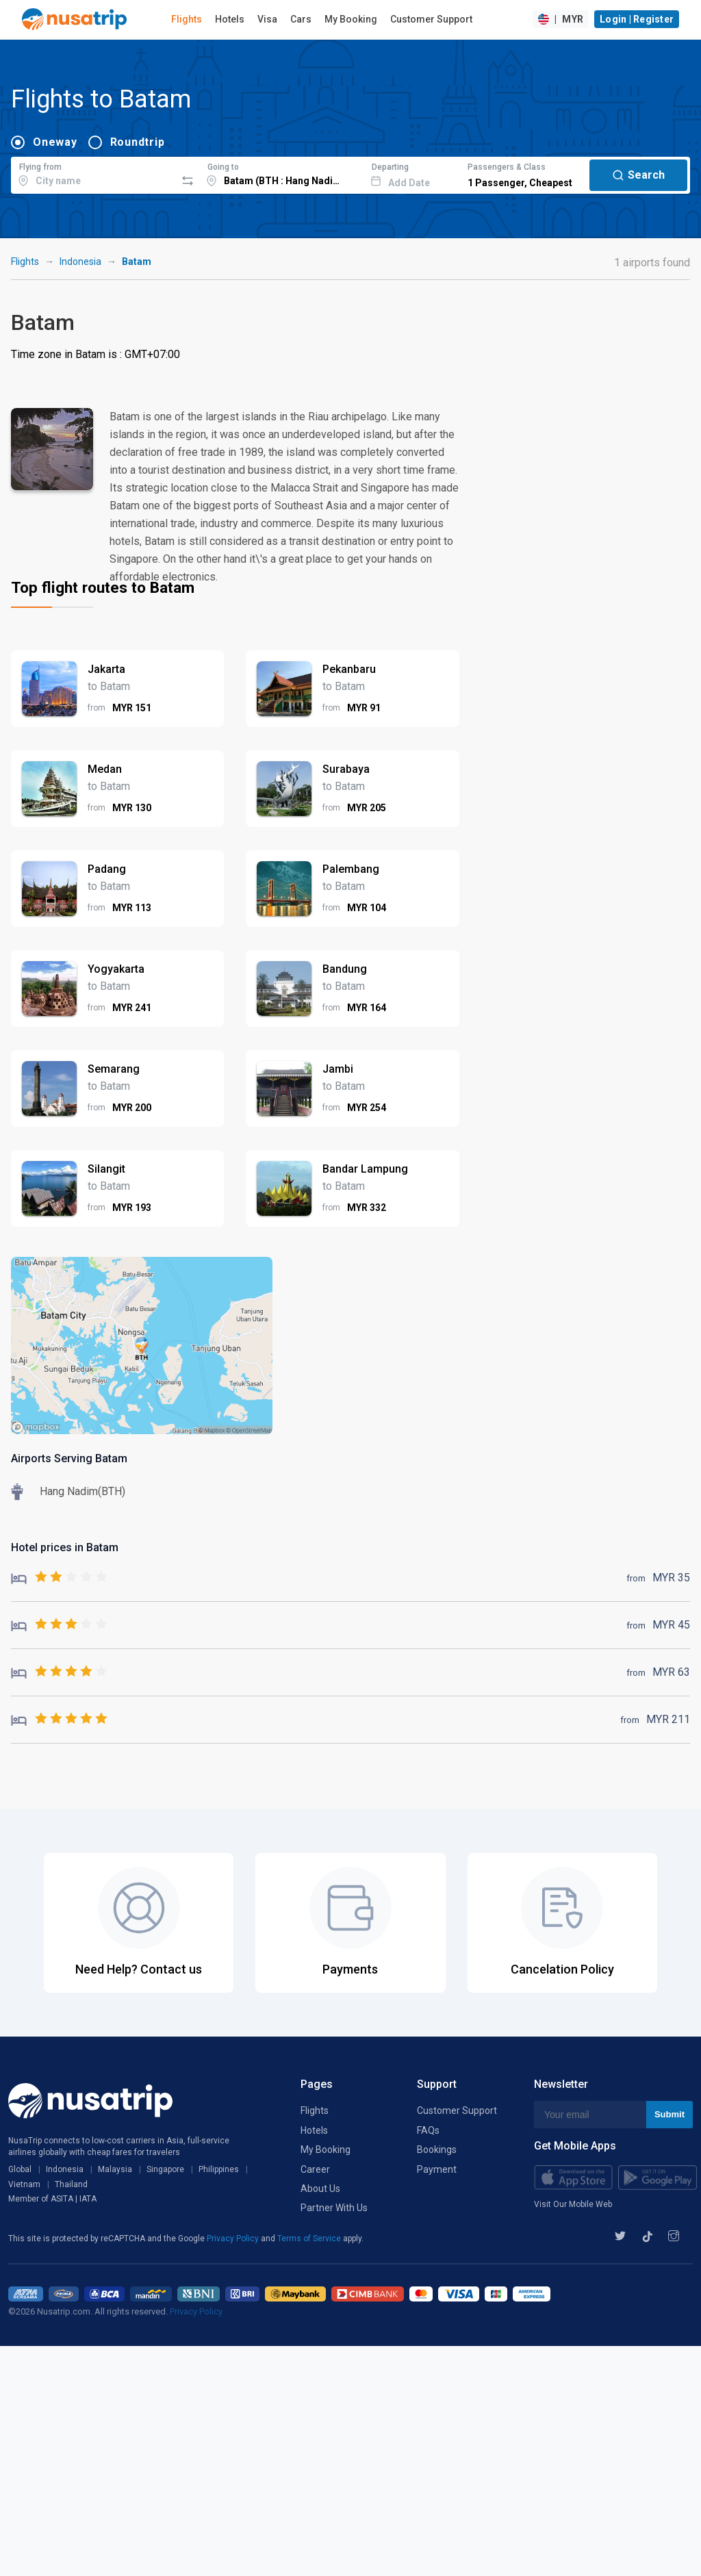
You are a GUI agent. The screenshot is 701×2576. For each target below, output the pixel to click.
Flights (186, 19)
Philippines (219, 2169)
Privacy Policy (234, 2238)
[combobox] (93, 173)
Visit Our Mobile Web (573, 2204)
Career (315, 2169)
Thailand (71, 2184)
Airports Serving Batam (69, 1458)
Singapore (165, 2169)
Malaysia (115, 2169)
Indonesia (80, 261)
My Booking (350, 19)
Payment (437, 2169)
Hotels (229, 19)
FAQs (428, 2130)
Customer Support (431, 19)
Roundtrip (137, 142)
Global (19, 2169)
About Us (320, 2188)
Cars (300, 19)
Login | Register (637, 19)
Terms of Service (310, 2238)
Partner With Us (334, 2207)
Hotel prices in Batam (64, 1547)
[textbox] (93, 173)
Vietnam (24, 2184)
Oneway (55, 142)
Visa (267, 19)
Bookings (437, 2149)
